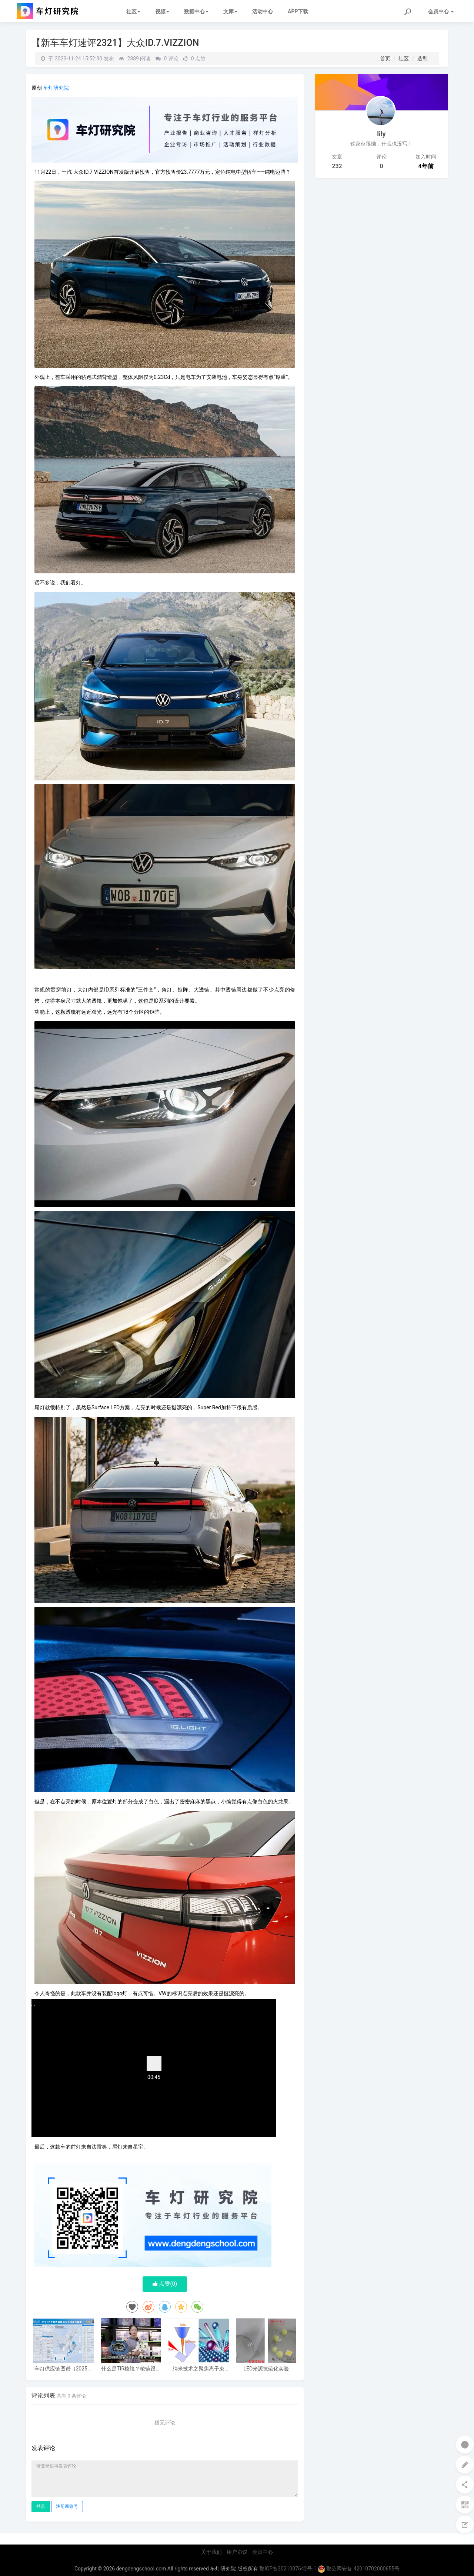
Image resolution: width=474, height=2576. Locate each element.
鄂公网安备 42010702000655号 (359, 2569)
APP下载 (298, 11)
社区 (133, 11)
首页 (385, 58)
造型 (422, 58)
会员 (441, 11)
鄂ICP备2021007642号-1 (287, 2569)
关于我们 (211, 2552)
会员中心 (262, 2552)
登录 (40, 2506)
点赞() (165, 2283)
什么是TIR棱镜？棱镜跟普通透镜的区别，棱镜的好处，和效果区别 (131, 2369)
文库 (230, 11)
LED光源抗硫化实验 (266, 2369)
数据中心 (196, 11)
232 (337, 166)
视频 (162, 11)
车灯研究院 (56, 88)
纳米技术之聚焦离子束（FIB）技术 (198, 2369)
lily (381, 134)
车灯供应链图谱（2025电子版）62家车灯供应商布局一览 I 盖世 (63, 2369)
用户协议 (237, 2552)
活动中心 (262, 11)
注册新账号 (67, 2506)
